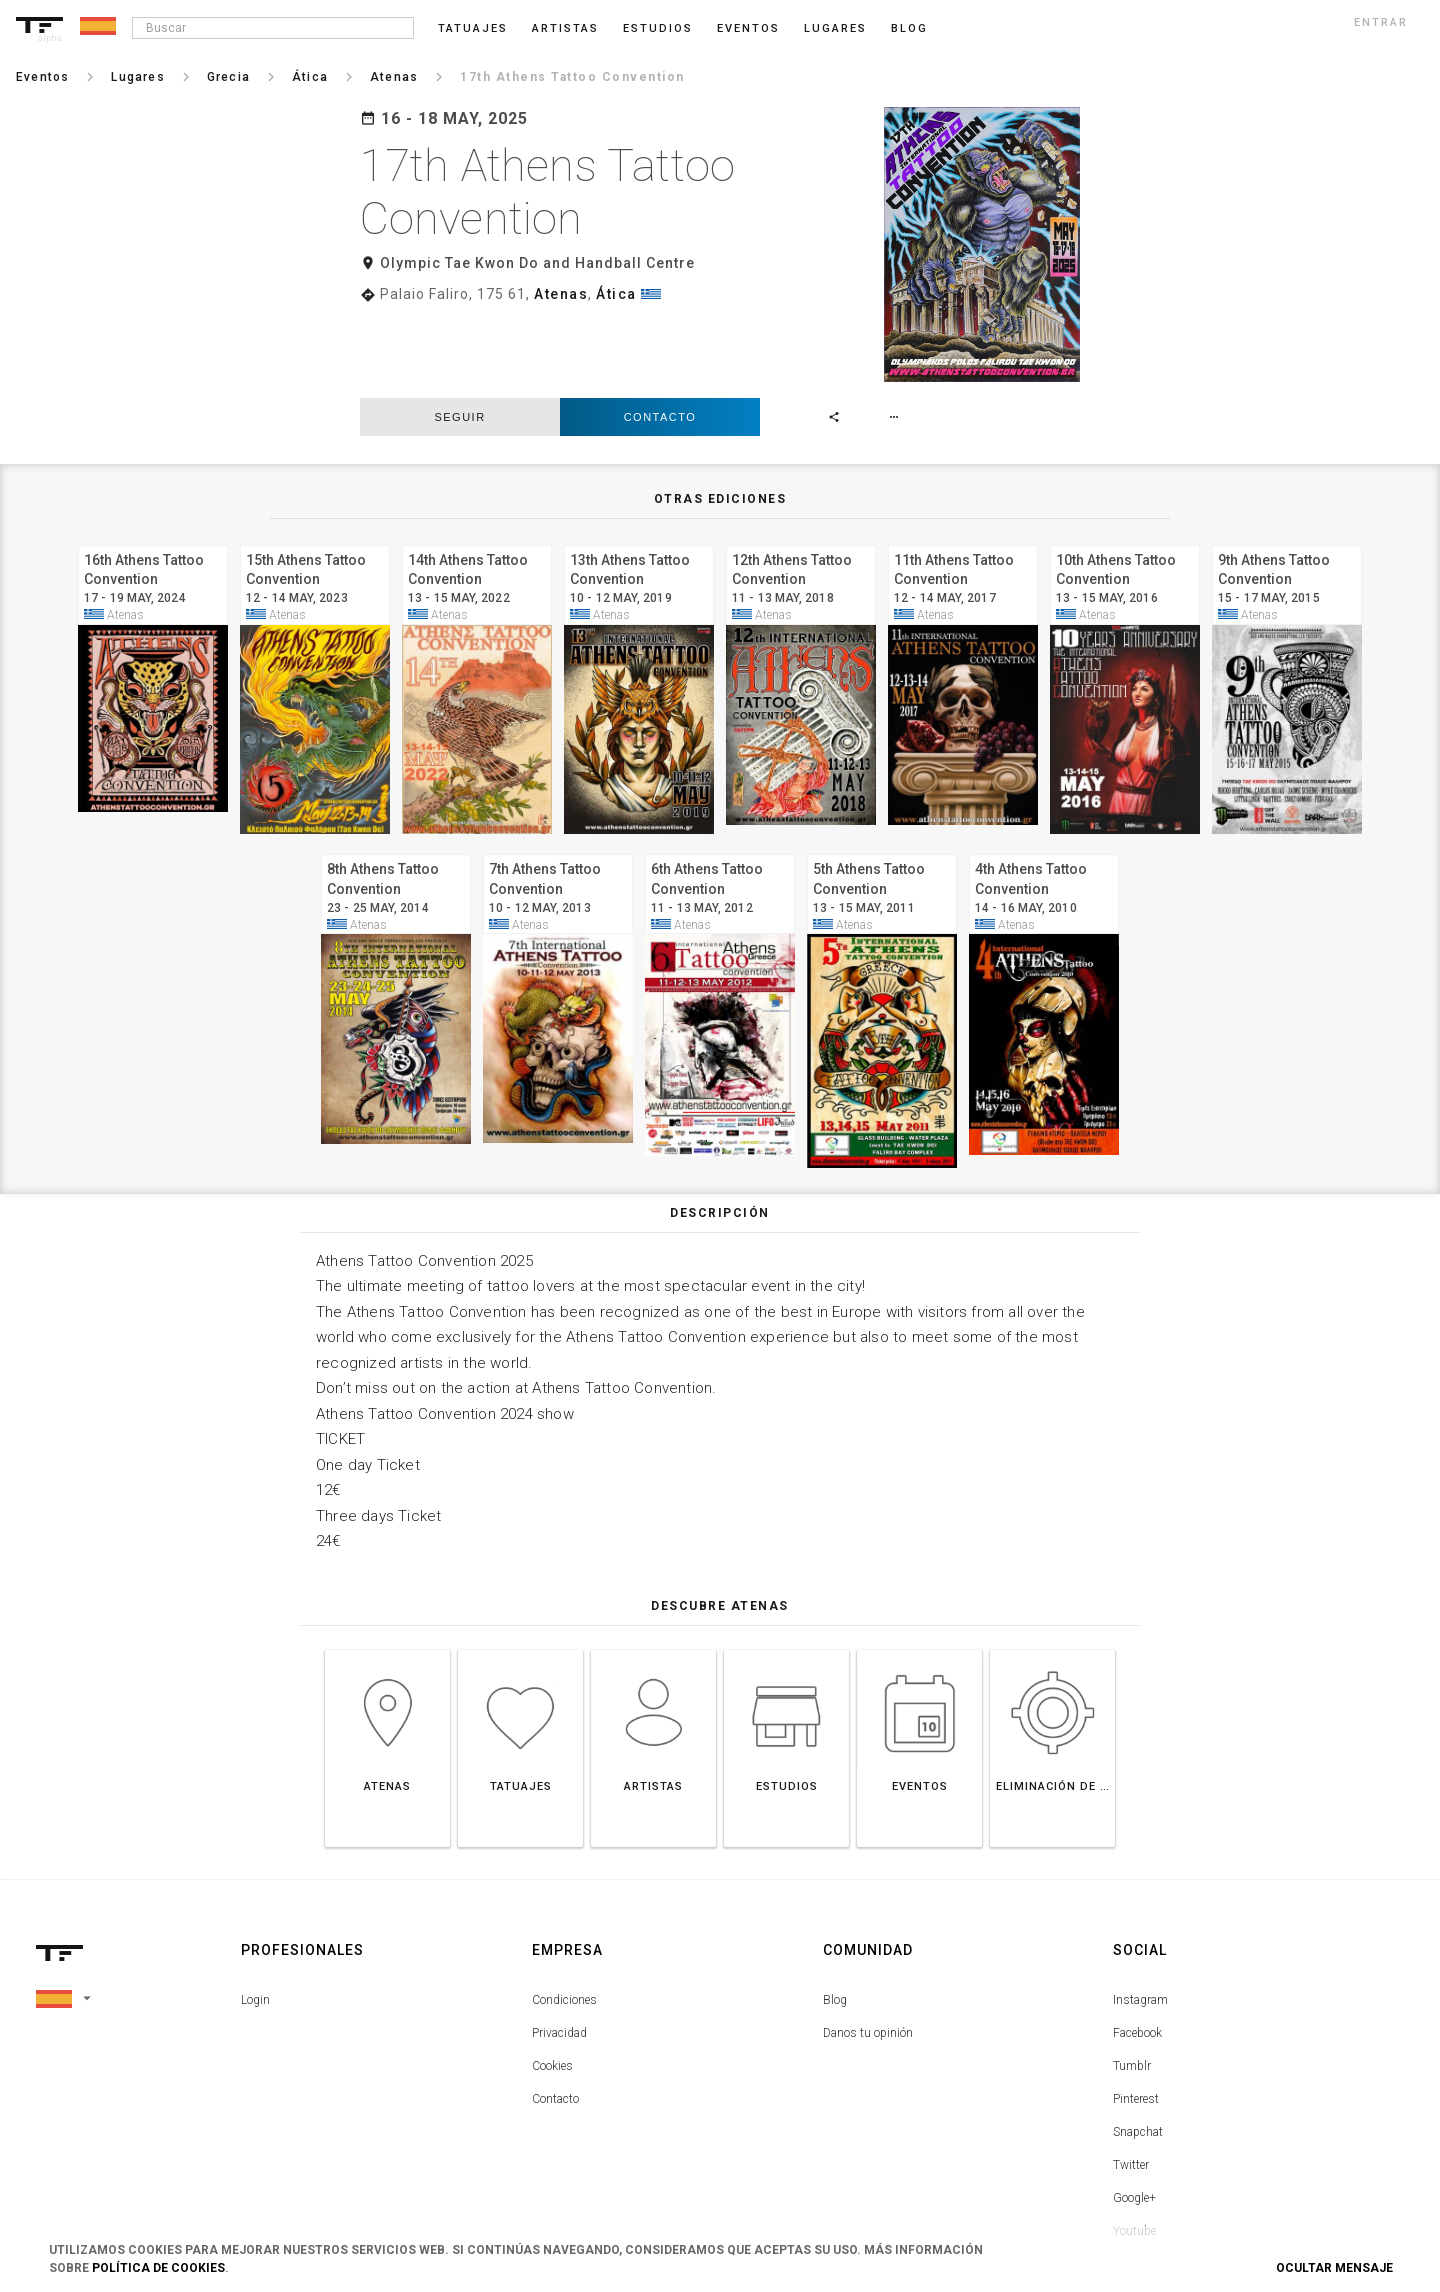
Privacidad (559, 1950)
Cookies (552, 1983)
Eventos (748, 28)
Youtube (1134, 2148)
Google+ (1134, 2115)
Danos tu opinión (868, 1950)
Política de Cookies (158, 2268)
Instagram (1140, 1917)
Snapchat (1138, 2049)
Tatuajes (473, 28)
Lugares (835, 28)
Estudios (658, 28)
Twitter (1131, 2082)
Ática (616, 294)
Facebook (1137, 1950)
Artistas (565, 28)
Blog (835, 1917)
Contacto (660, 334)
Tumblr (1132, 1983)
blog (909, 28)
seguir (459, 334)
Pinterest (1136, 2016)
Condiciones (564, 1917)
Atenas (561, 294)
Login (255, 1917)
